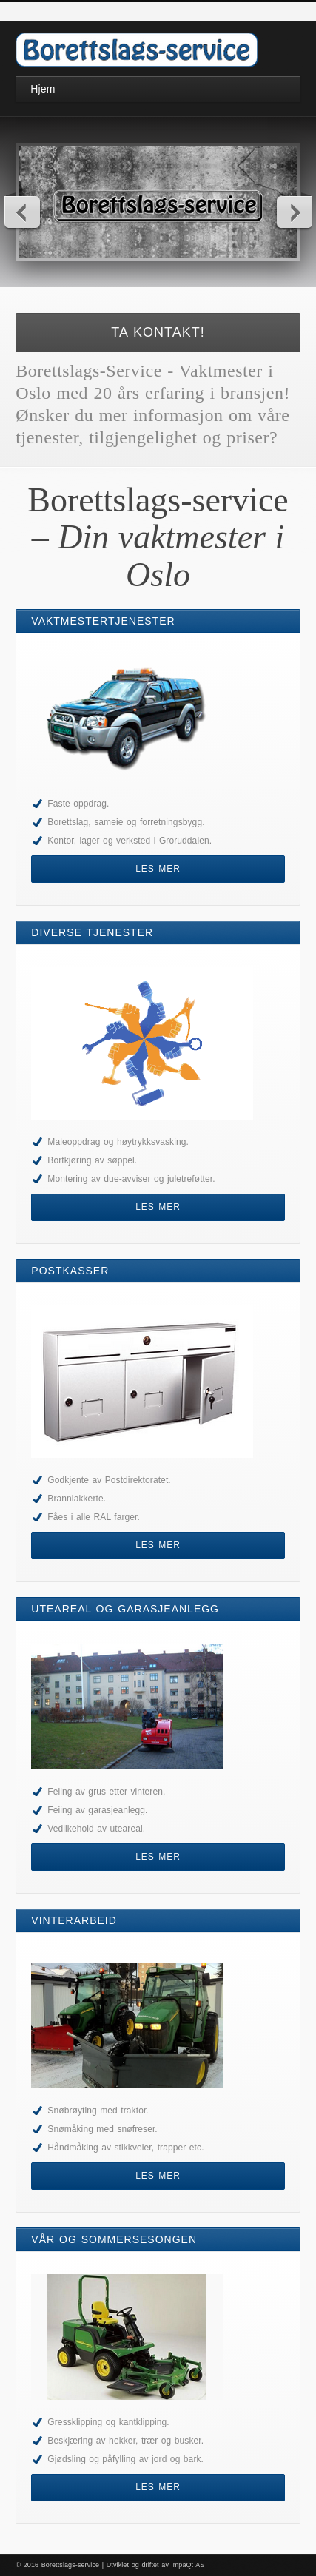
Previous (23, 211)
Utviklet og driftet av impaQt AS (156, 2565)
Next (294, 211)
